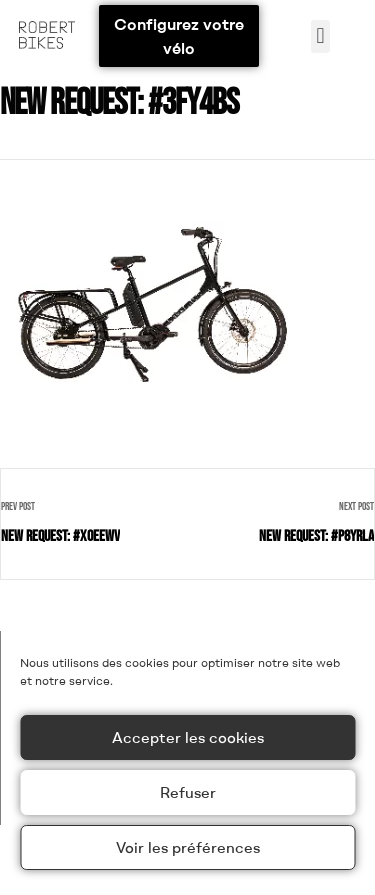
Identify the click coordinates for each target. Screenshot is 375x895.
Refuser (188, 792)
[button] (320, 36)
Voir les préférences (188, 847)
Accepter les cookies (188, 737)
